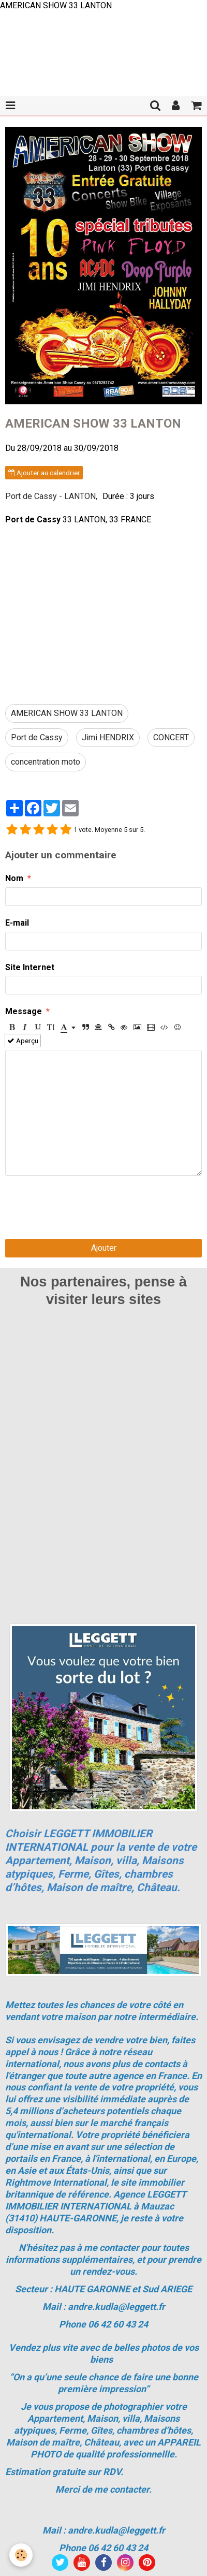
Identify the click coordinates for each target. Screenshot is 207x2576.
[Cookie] (21, 2555)
